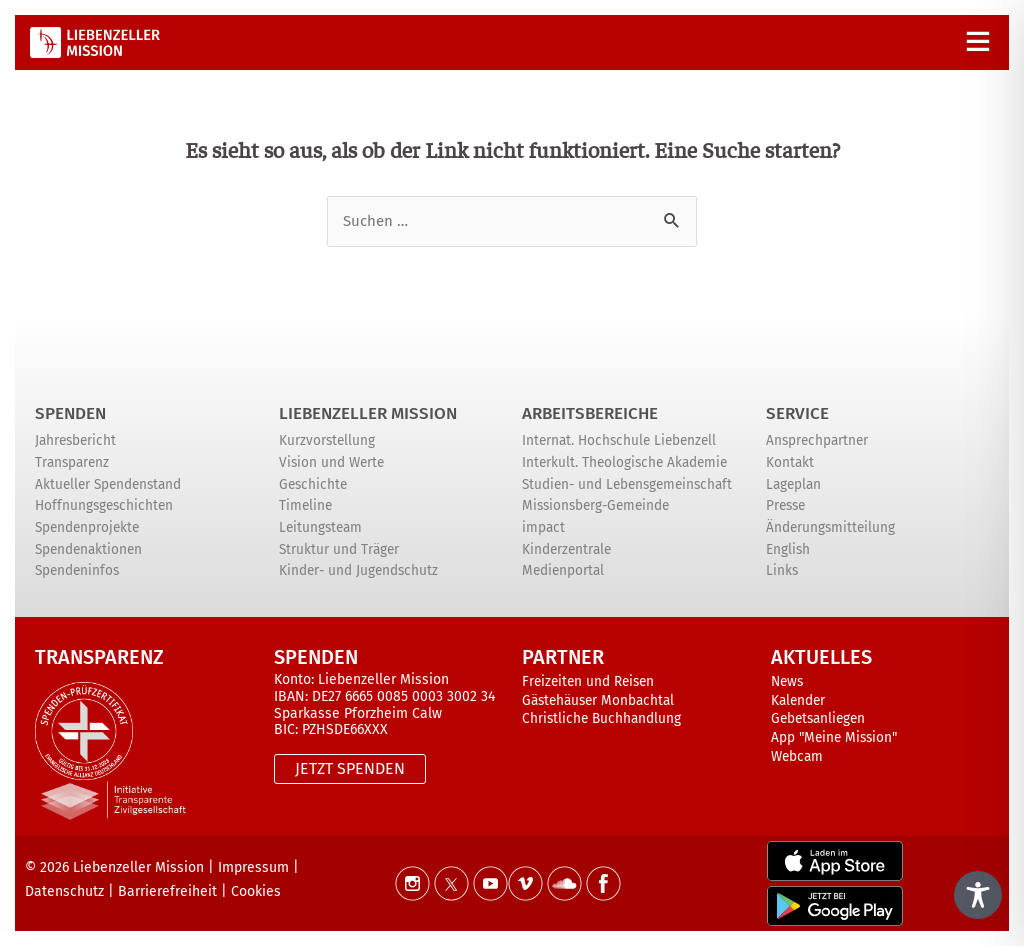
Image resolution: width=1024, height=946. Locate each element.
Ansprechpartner (817, 440)
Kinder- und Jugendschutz (358, 570)
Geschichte (313, 484)
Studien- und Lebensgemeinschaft (627, 484)
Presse (785, 505)
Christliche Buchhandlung (601, 718)
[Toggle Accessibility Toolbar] (978, 895)
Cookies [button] (256, 891)
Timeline (305, 505)
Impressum (253, 867)
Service (797, 413)
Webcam (797, 756)
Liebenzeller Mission (368, 413)
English (788, 549)
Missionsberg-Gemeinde (595, 505)
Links (782, 570)
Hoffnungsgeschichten (104, 505)
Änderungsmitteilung (830, 527)
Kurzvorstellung (327, 440)
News (787, 681)
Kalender (798, 700)
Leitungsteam (320, 527)
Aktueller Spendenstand (108, 484)
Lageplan (793, 484)
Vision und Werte (331, 462)
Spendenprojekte (87, 527)
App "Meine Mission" (834, 737)
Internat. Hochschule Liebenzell (619, 440)
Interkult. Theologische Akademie (624, 462)
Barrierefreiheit (167, 891)
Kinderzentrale (566, 549)
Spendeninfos (77, 570)
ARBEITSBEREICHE (590, 413)
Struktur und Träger (339, 549)
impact (543, 527)
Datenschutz (64, 891)
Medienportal (563, 570)
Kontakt (790, 462)
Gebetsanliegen (818, 718)
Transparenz (72, 462)
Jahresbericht (75, 440)
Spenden (70, 413)
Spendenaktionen (88, 549)
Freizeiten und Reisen (588, 681)
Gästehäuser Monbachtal (598, 700)
